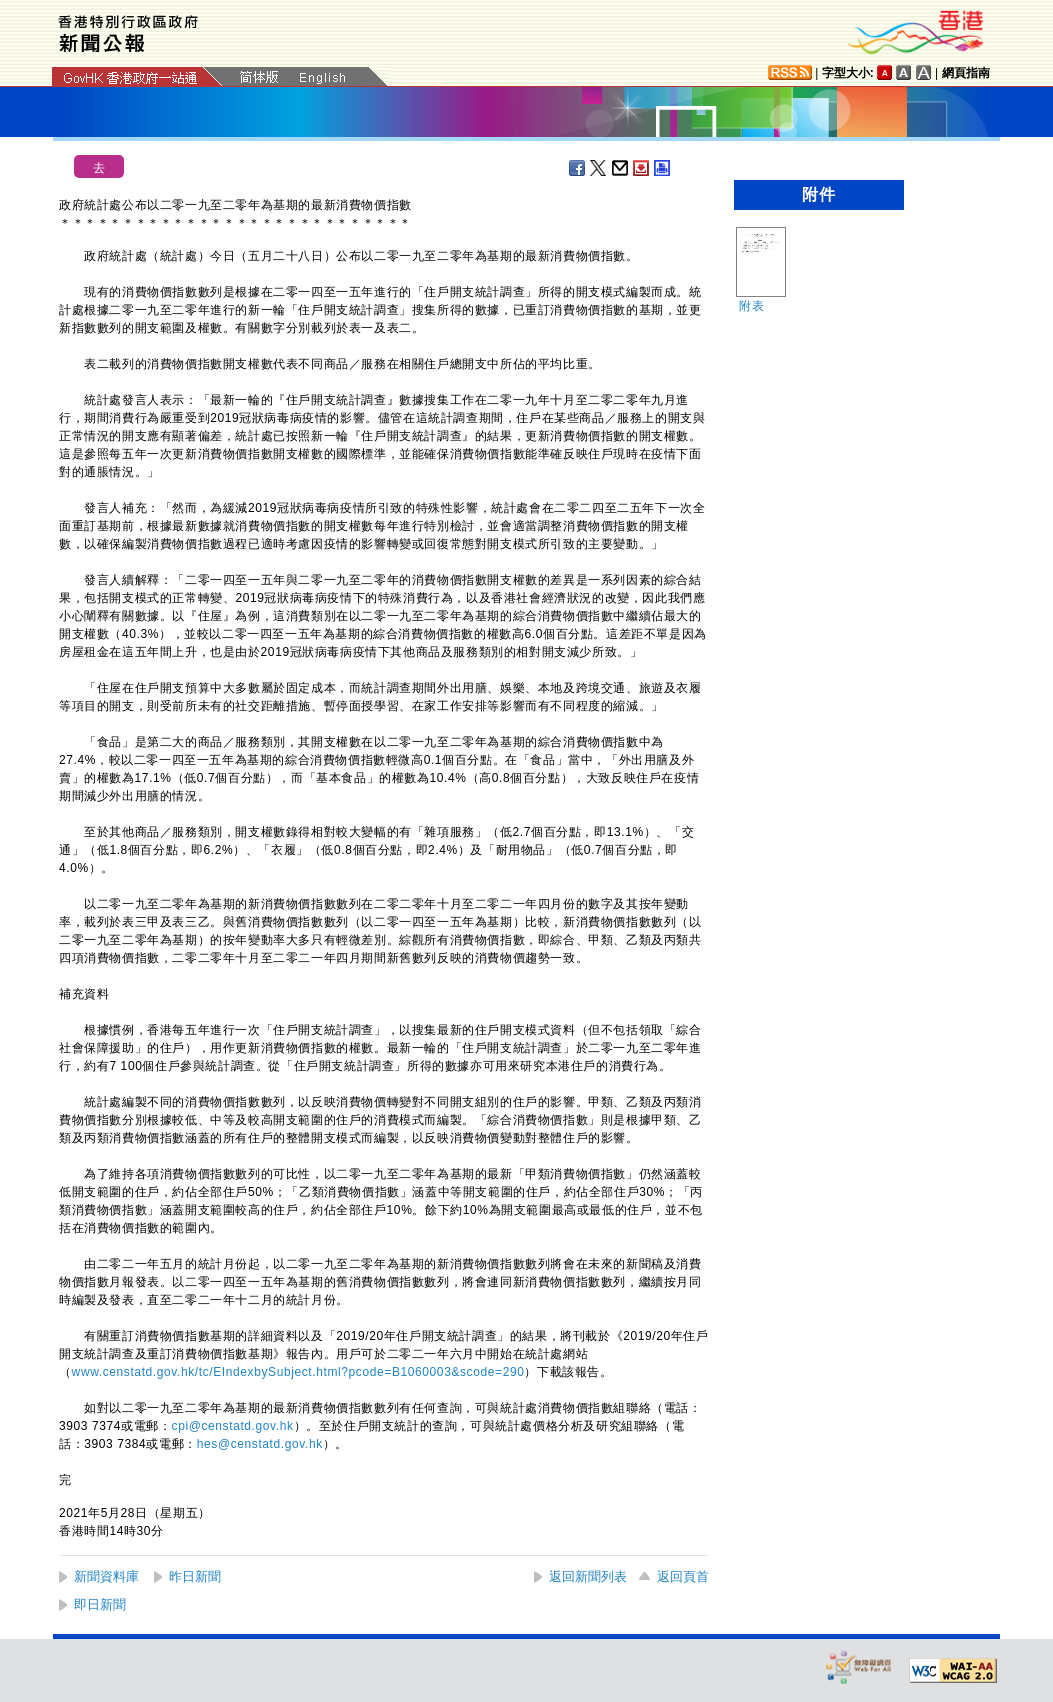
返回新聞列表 (588, 1576)
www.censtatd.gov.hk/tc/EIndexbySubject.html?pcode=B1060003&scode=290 (298, 1372)
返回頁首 (683, 1576)
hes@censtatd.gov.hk (260, 1444)
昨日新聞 (195, 1576)
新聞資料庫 (106, 1576)
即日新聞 (100, 1604)
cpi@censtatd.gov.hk (233, 1426)
